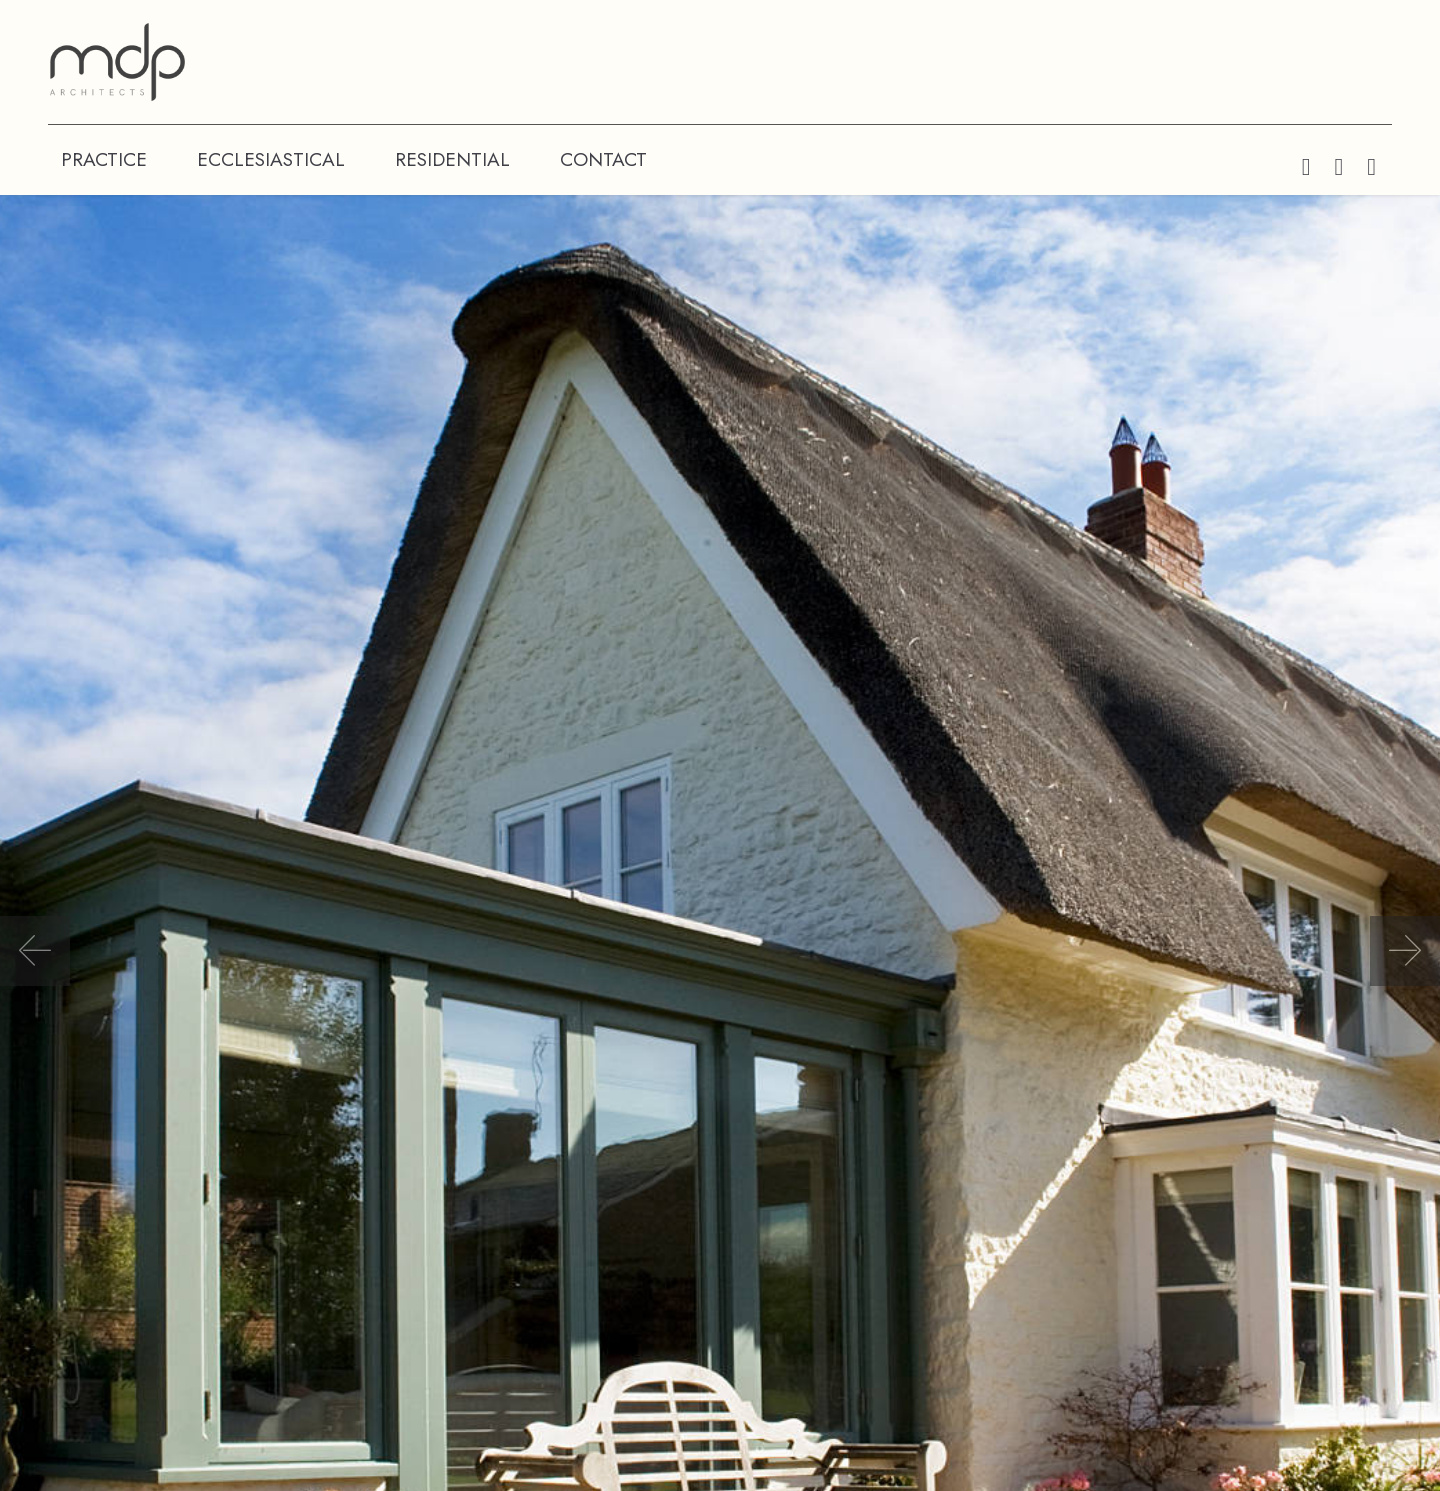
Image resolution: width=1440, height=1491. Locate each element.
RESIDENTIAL (452, 159)
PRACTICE (104, 159)
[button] (35, 951)
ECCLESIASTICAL (271, 159)
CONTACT (603, 159)
